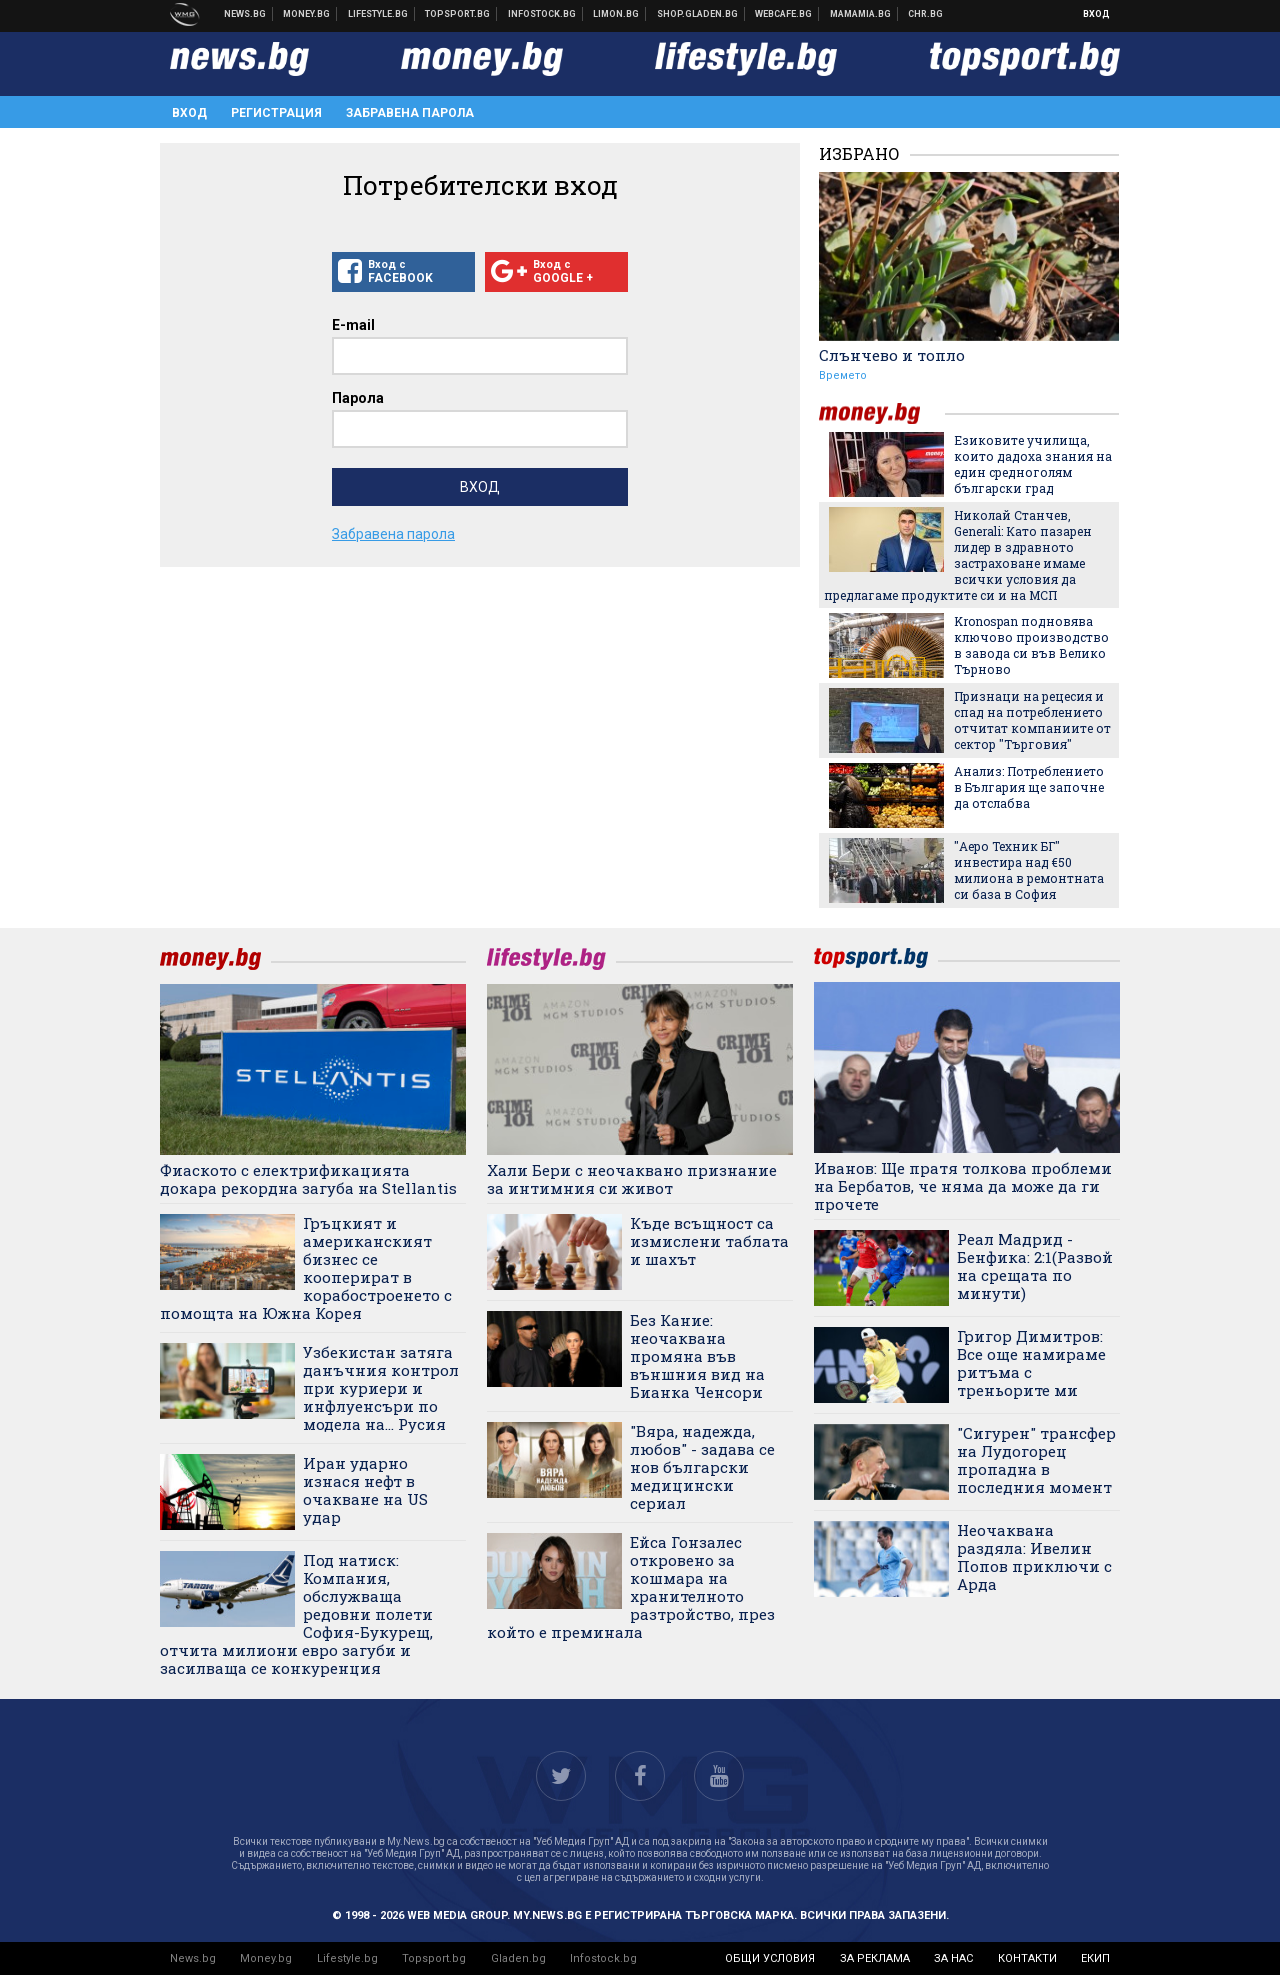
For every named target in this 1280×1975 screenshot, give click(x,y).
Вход (1096, 14)
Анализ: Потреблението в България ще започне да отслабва (1029, 787)
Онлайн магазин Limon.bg (616, 14)
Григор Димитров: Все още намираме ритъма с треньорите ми (1031, 1363)
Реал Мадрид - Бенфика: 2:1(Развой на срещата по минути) (1035, 1266)
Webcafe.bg (784, 14)
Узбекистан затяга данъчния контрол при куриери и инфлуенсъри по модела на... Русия (381, 1388)
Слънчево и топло (892, 355)
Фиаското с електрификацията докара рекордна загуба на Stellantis (308, 1179)
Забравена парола (410, 113)
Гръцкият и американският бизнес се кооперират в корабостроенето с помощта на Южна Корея (306, 1268)
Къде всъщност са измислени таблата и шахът (709, 1241)
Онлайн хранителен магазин (698, 14)
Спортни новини (458, 14)
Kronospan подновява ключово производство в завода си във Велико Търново (1031, 645)
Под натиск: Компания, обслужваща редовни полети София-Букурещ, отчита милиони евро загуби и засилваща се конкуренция (296, 1614)
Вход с (403, 272)
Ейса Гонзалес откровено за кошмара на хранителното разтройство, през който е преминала (631, 1587)
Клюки (378, 14)
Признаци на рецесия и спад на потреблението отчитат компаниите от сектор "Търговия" (1032, 720)
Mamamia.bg (861, 14)
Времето (843, 375)
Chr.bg (925, 14)
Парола (358, 398)
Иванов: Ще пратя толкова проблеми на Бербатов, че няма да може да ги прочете (963, 1186)
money (882, 413)
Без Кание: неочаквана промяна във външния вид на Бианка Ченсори (697, 1356)
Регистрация (276, 113)
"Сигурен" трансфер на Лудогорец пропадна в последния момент (1036, 1460)
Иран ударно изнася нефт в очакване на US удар (365, 1490)
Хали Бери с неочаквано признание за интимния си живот (632, 1179)
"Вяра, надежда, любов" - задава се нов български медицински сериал (702, 1467)
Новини (245, 14)
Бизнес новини (307, 14)
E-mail (353, 325)
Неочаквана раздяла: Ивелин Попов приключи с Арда (1034, 1557)
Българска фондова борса (542, 14)
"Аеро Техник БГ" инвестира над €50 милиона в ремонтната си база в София (1029, 870)
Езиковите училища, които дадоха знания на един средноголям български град (1033, 464)
